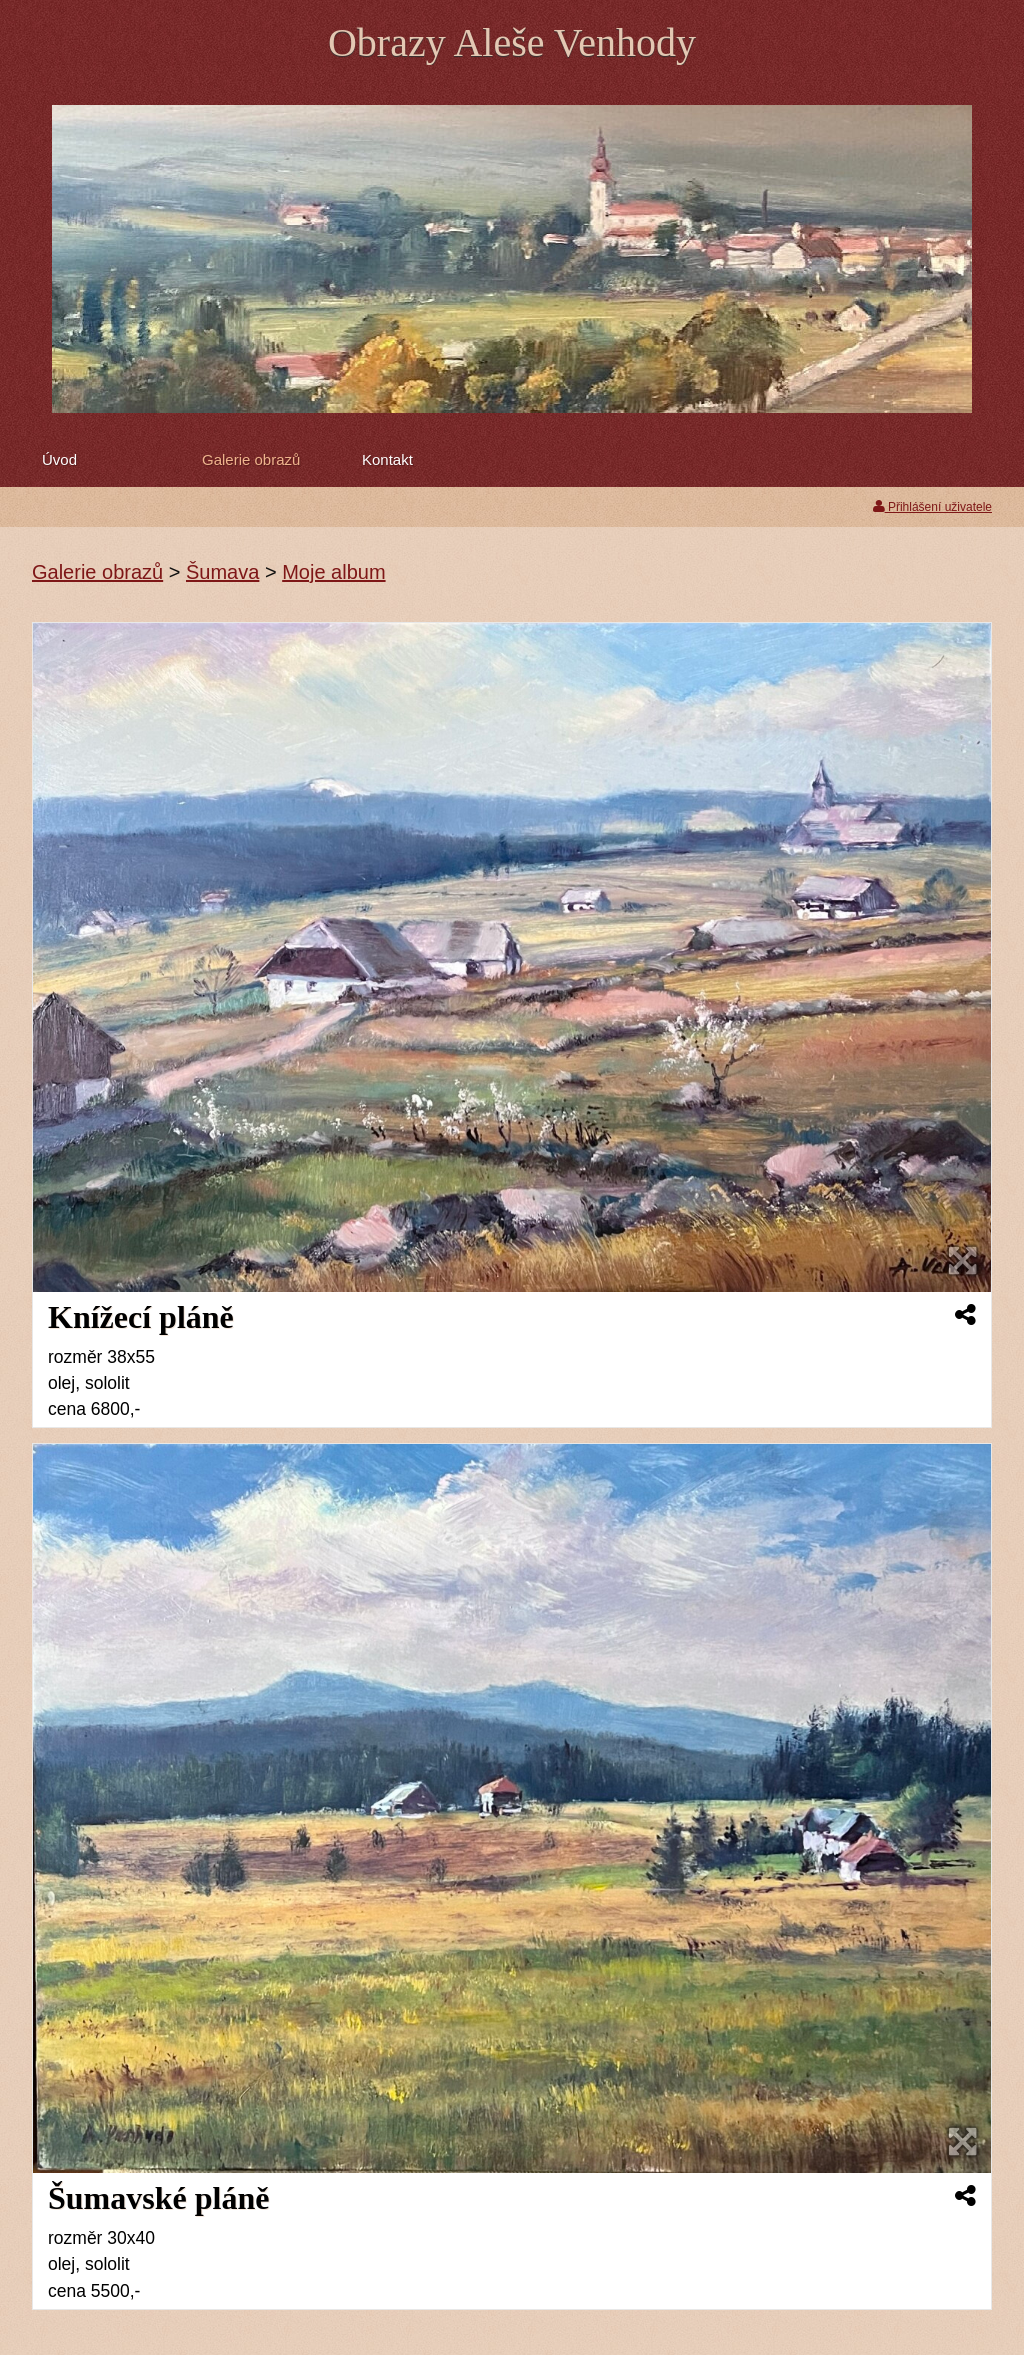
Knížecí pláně (141, 1317)
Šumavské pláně (158, 2198)
